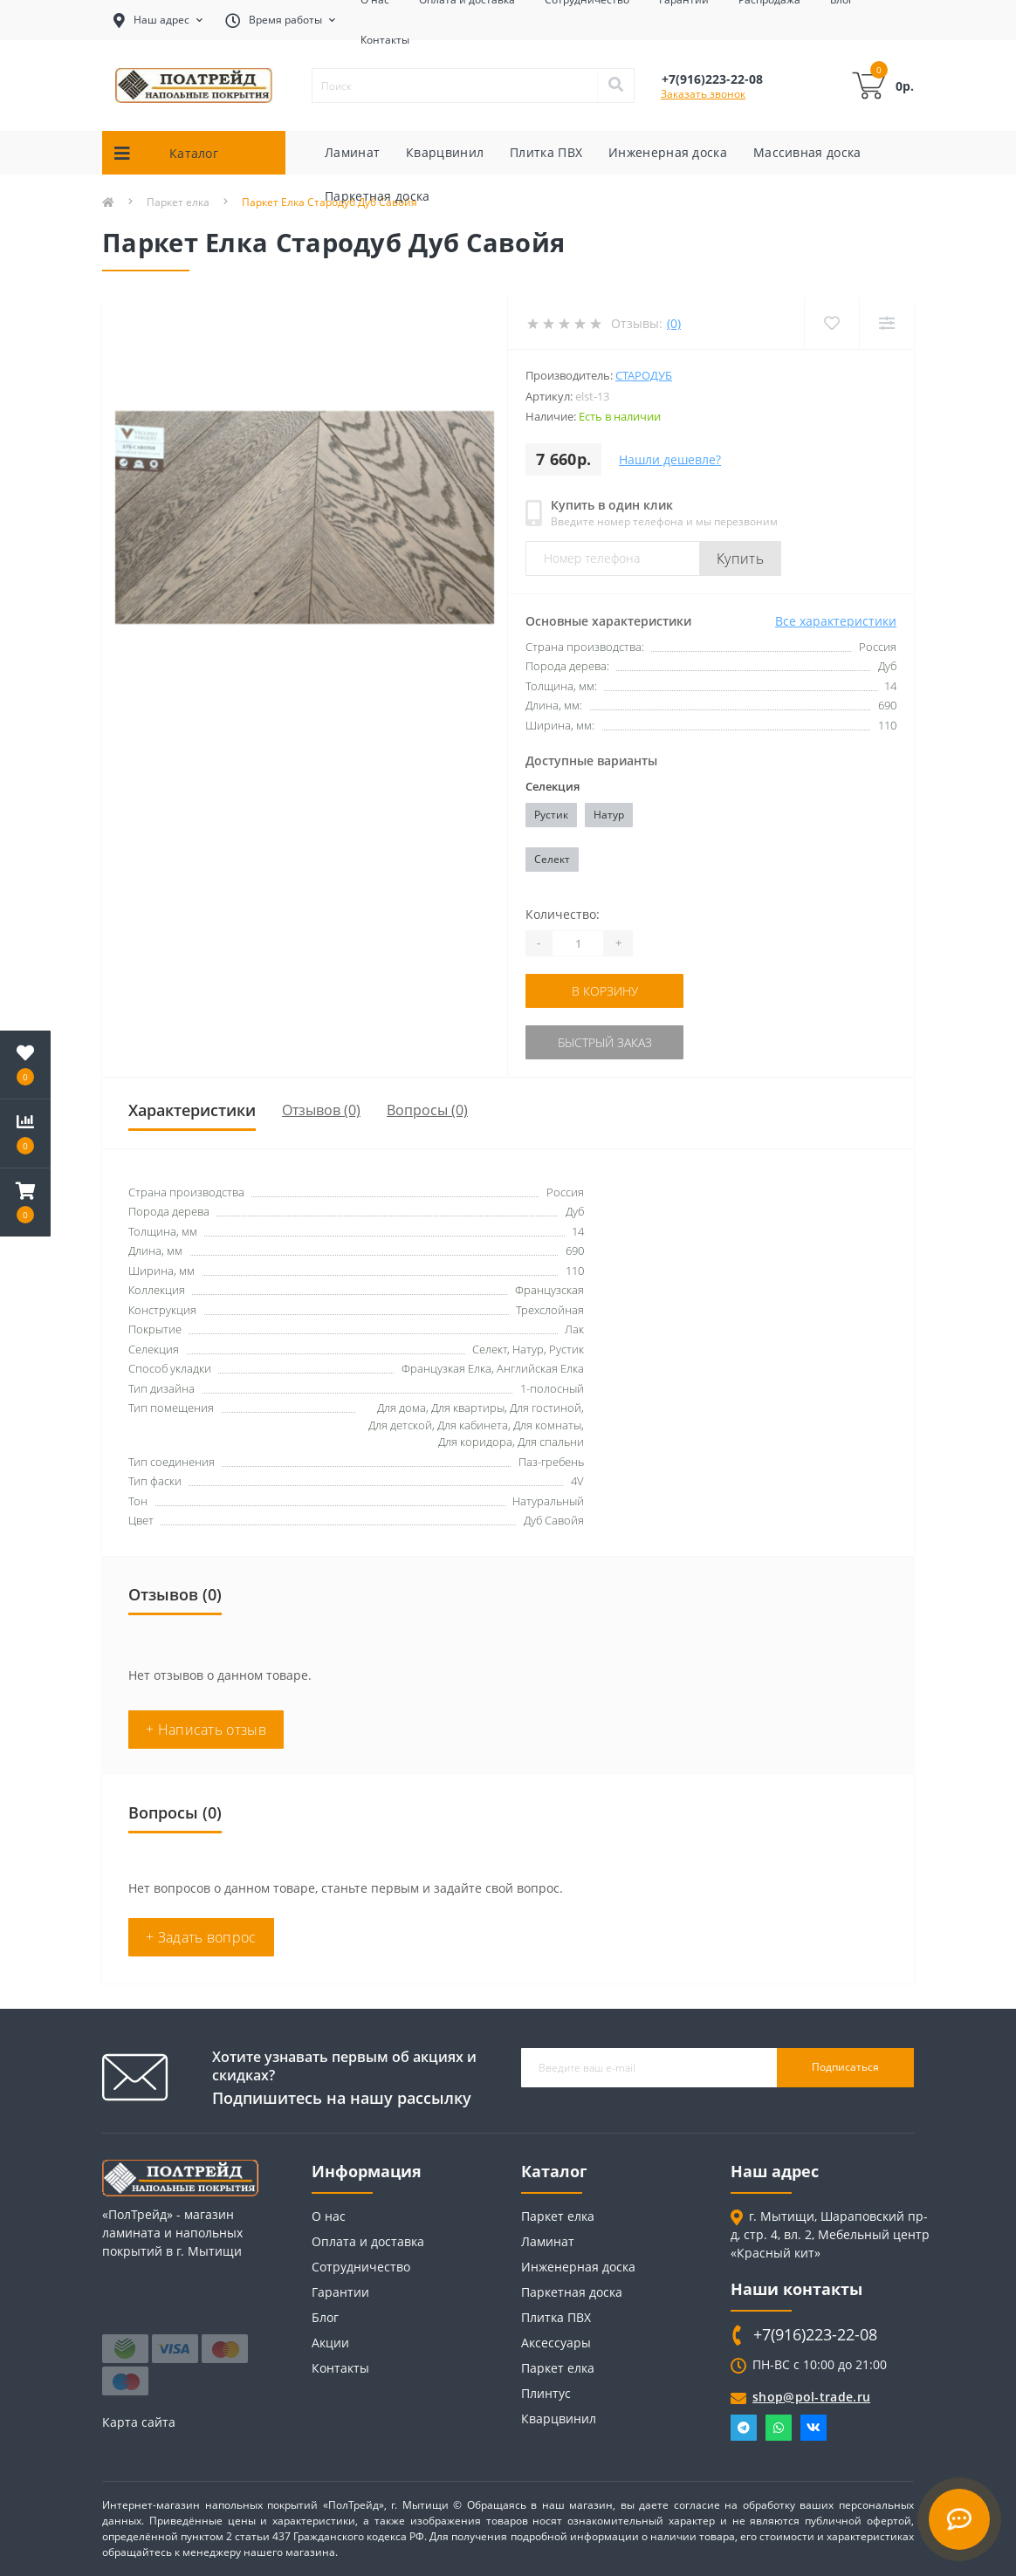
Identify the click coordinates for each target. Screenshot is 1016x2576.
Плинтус (546, 2393)
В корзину (605, 991)
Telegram (744, 2428)
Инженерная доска (667, 152)
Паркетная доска (377, 196)
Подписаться (845, 2066)
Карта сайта (138, 2422)
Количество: (562, 914)
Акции (330, 2342)
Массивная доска (807, 152)
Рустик (551, 814)
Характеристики (192, 1110)
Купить (740, 558)
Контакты (384, 39)
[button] (25, 1202)
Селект (552, 859)
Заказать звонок (703, 93)
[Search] (615, 85)
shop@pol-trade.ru (811, 2396)
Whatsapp (778, 2428)
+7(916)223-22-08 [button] (815, 2335)
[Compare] (886, 323)
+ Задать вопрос (201, 1937)
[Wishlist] (831, 323)
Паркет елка (557, 2216)
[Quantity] (578, 943)
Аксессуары (556, 2342)
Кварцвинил (445, 152)
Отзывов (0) (321, 1110)
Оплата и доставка (368, 2241)
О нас (329, 2216)
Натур (609, 814)
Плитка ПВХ (546, 152)
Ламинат (352, 152)
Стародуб (643, 375)
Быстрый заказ (605, 1042)
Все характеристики (835, 621)
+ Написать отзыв (206, 1729)
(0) (674, 323)
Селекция (552, 786)
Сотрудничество (361, 2266)
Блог (325, 2317)
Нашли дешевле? (670, 459)
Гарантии (340, 2292)
